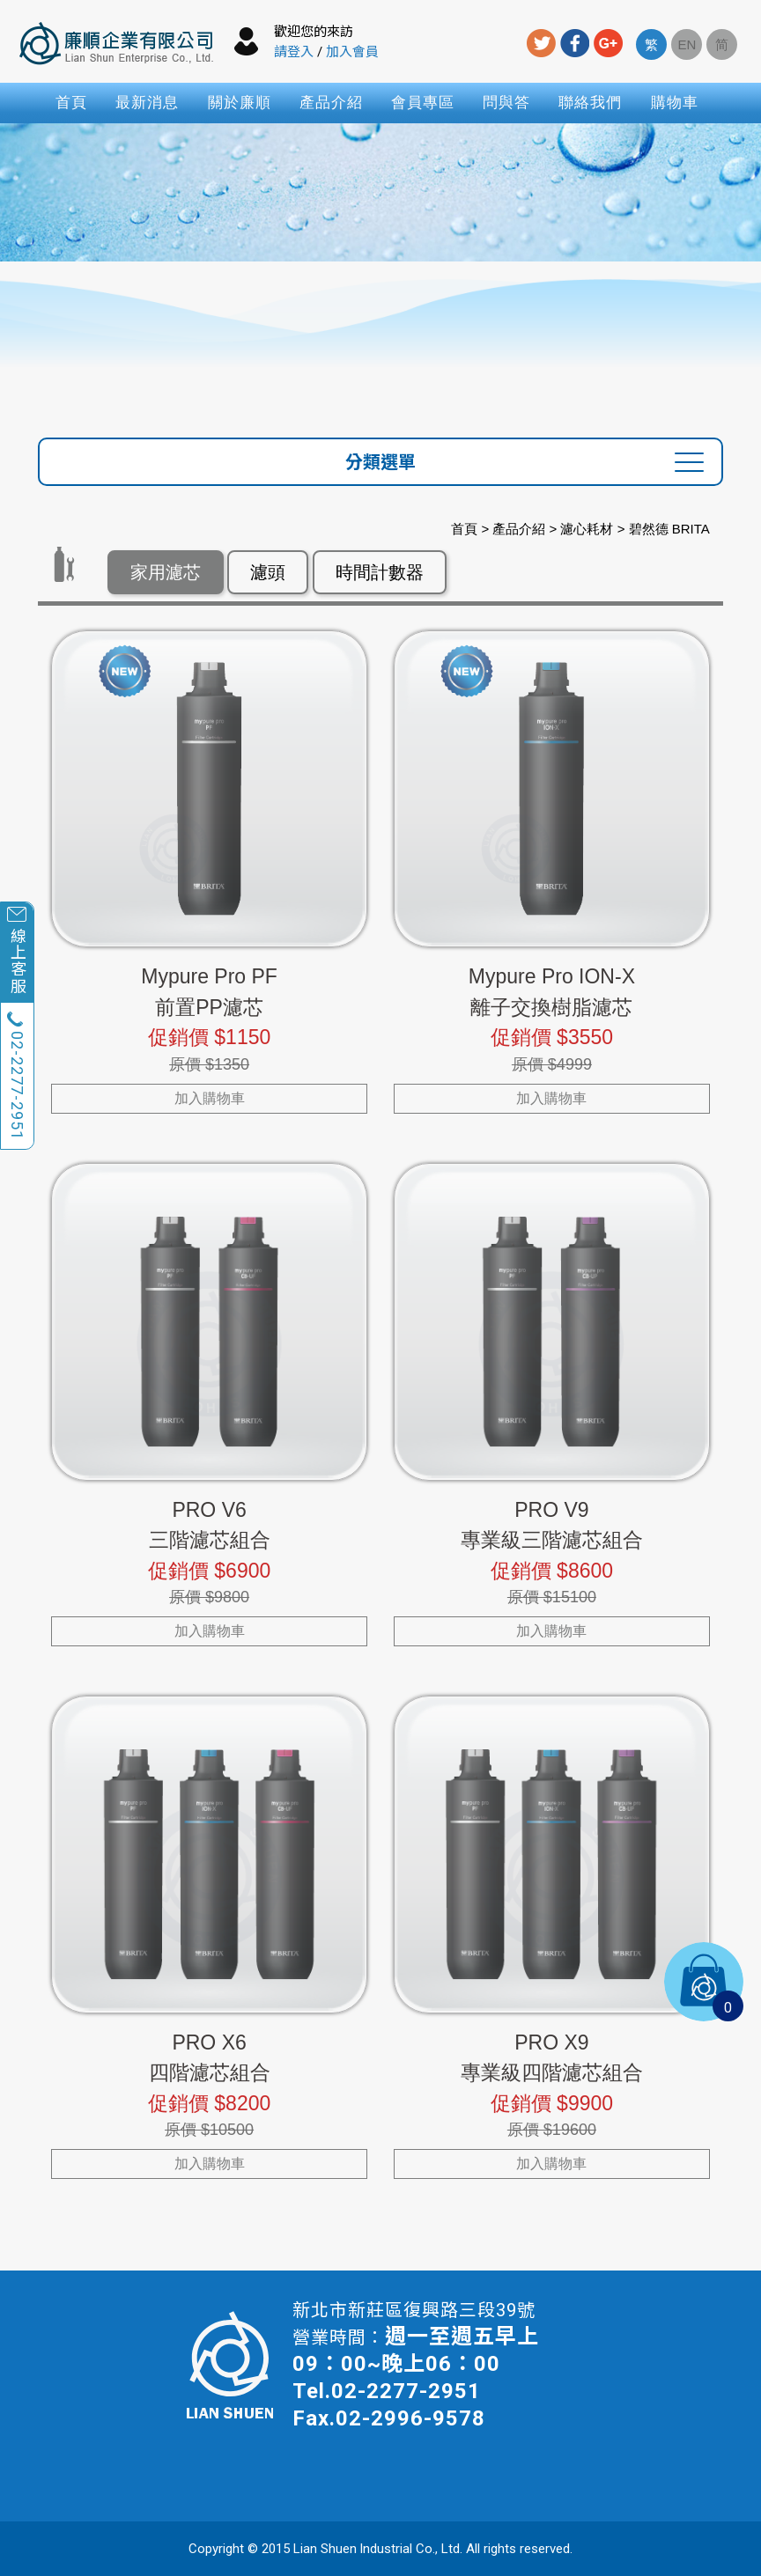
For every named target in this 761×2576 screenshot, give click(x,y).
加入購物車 (209, 1098)
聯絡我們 (590, 102)
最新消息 (147, 102)
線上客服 (17, 960)
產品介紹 (331, 102)
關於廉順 (239, 102)
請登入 (294, 52)
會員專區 (422, 102)
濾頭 (267, 572)
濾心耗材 (586, 528)
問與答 (506, 102)
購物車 (674, 102)
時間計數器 (380, 572)
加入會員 (352, 52)
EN (686, 44)
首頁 (71, 102)
